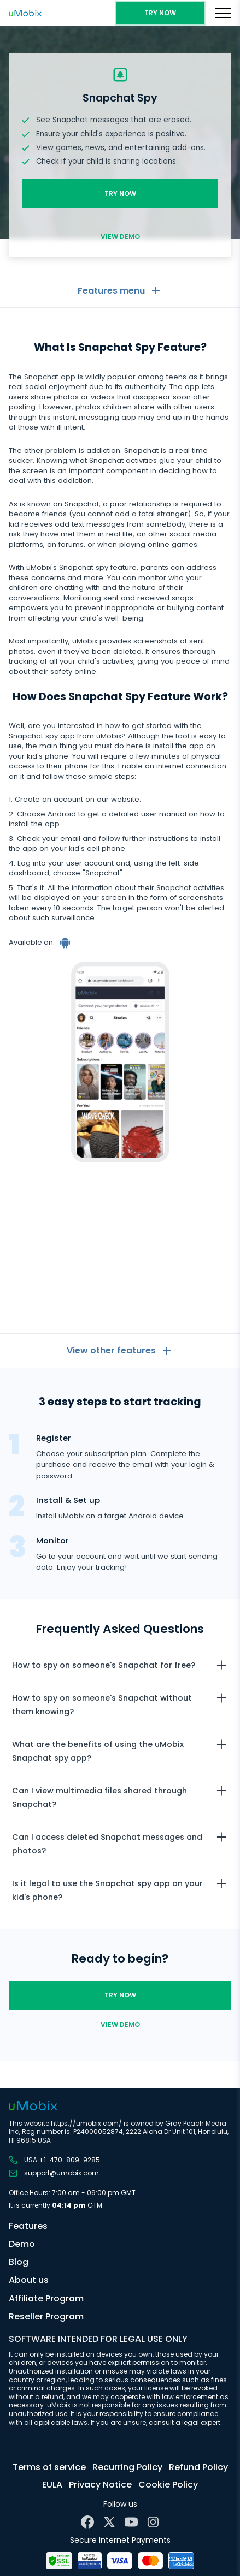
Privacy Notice (100, 2484)
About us (29, 2280)
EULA (52, 2484)
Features (28, 2226)
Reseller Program (46, 2316)
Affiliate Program (46, 2298)
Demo (22, 2244)
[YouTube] (131, 2522)
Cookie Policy (168, 2484)
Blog (18, 2262)
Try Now (160, 12)
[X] (109, 2522)
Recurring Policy (127, 2467)
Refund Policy (198, 2467)
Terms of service (49, 2467)
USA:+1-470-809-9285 (54, 2160)
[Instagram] (153, 2522)
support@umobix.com (54, 2173)
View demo (120, 236)
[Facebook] (87, 2522)
